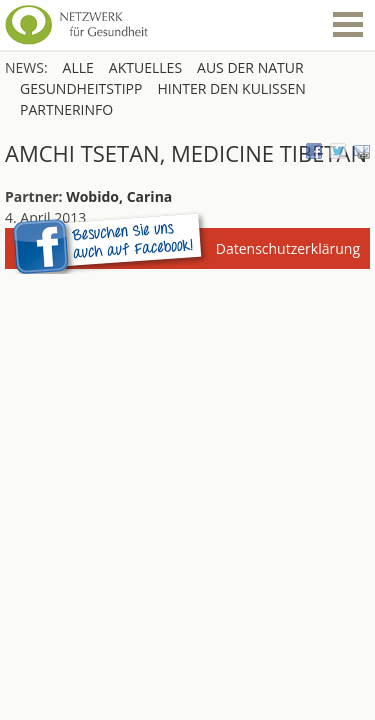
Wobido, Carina (119, 196)
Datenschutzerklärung (288, 248)
